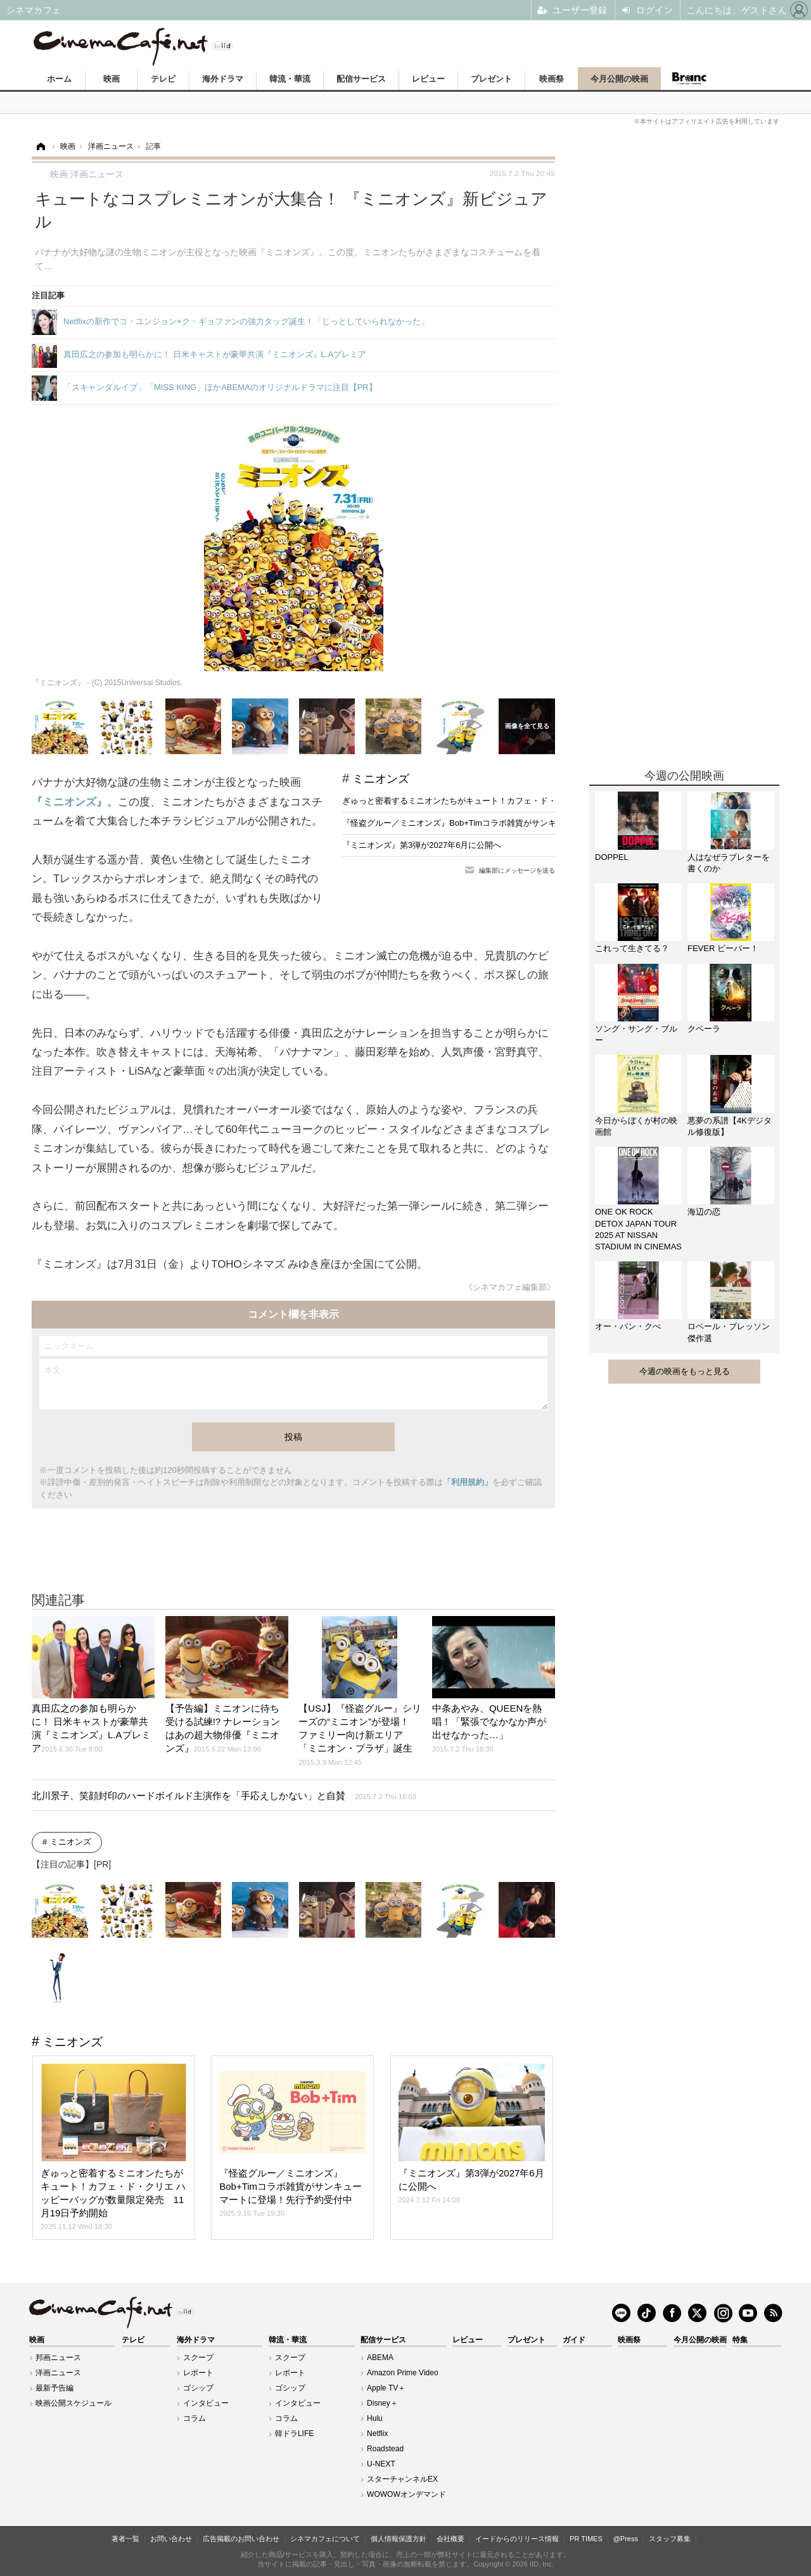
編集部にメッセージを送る (517, 870)
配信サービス (361, 79)
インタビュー (206, 2403)
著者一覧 (125, 2538)
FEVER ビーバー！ (722, 948)
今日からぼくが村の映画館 (636, 1126)
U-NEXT (381, 2463)
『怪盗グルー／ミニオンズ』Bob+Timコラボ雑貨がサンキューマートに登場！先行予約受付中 (515, 823)
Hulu (375, 2418)
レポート (198, 2372)
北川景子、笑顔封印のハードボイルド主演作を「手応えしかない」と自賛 (224, 1795)
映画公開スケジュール (73, 2403)
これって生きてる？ (632, 948)
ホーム (59, 79)
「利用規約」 (467, 1482)
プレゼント (491, 79)
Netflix (377, 2433)
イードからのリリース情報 (517, 2538)
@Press (625, 2538)
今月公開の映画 (619, 79)
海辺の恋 (703, 1211)
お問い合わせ (171, 2538)
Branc (689, 78)
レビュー (428, 79)
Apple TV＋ (386, 2387)
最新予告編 (54, 2387)
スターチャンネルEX (402, 2479)
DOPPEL (612, 857)
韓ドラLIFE (294, 2433)
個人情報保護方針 (398, 2538)
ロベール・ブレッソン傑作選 (728, 1332)
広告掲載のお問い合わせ (241, 2538)
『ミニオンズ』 (69, 802)
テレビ (163, 79)
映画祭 (551, 79)
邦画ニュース (58, 2357)
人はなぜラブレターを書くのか (728, 862)
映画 (111, 79)
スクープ (198, 2357)
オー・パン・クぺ (628, 1326)
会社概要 (450, 2538)
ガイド (574, 2339)
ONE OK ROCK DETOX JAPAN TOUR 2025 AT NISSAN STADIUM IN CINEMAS (638, 1229)
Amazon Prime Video (402, 2372)
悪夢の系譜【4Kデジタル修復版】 (729, 1126)
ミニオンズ (380, 779)
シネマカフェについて (325, 2538)
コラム (194, 2418)
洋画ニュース (58, 2372)
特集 (740, 2339)
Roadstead (385, 2448)
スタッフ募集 (670, 2538)
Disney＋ (382, 2403)
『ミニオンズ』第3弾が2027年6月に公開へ (421, 845)
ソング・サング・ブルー (636, 1034)
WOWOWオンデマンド (406, 2494)
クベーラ (703, 1028)
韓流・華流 (289, 79)
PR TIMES (586, 2538)
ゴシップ (198, 2387)
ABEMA (380, 2357)
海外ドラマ (222, 79)
